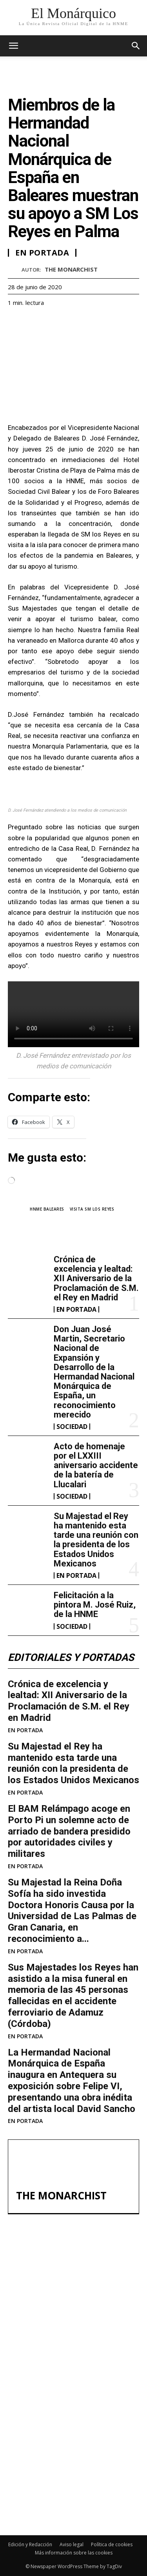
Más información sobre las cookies (74, 2552)
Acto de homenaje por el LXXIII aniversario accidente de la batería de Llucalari (96, 1465)
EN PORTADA (76, 1309)
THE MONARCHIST (71, 269)
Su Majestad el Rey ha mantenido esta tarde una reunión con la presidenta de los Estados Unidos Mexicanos (96, 1539)
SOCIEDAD (71, 1426)
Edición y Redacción (30, 2544)
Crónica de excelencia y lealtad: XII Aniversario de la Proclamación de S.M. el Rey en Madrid (96, 1278)
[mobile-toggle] (13, 45)
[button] (136, 45)
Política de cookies (111, 2544)
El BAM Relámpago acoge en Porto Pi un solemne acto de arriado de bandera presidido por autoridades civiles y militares (69, 1831)
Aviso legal (71, 2544)
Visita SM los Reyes (92, 1209)
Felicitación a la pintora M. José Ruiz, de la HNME (95, 1604)
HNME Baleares (47, 1209)
